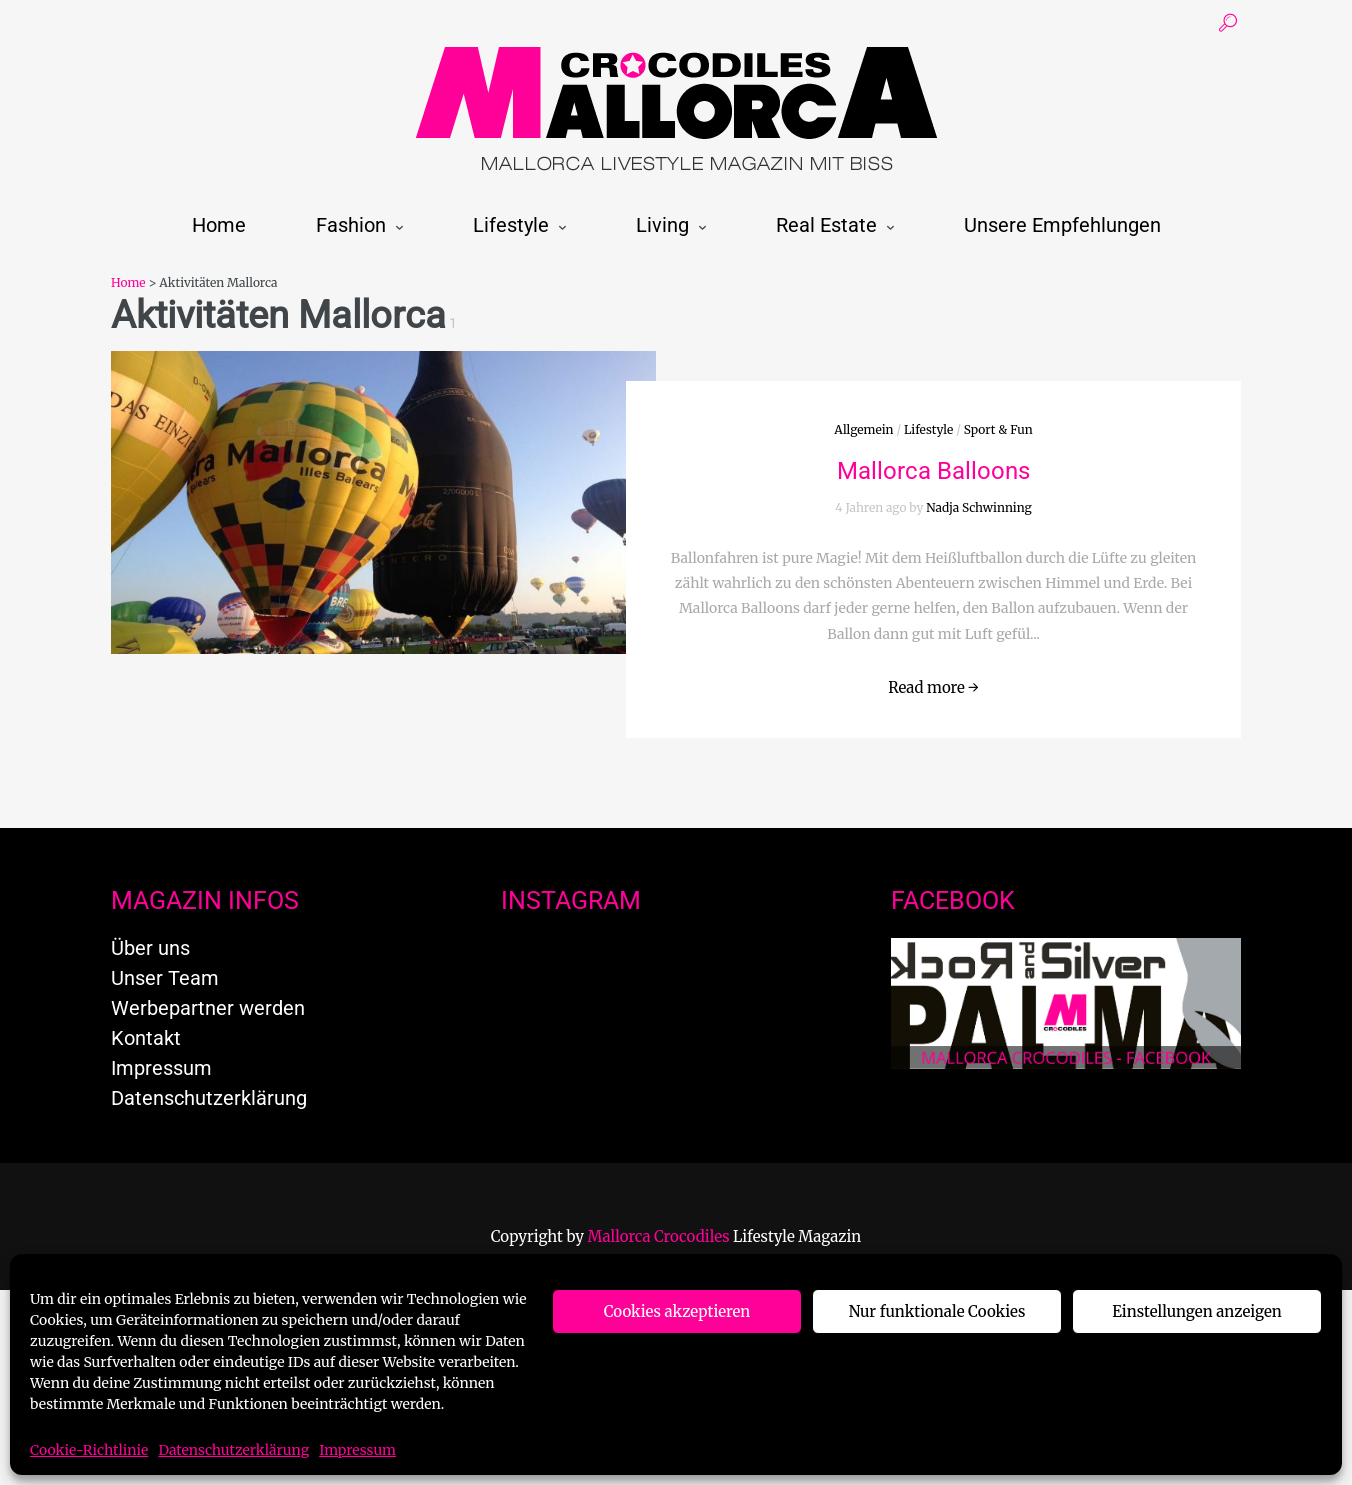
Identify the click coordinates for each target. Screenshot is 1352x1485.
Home (219, 225)
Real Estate (826, 225)
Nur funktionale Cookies (937, 1311)
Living (662, 225)
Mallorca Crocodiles (659, 1236)
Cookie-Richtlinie (89, 1450)
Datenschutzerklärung (233, 1450)
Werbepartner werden (208, 1008)
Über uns (150, 948)
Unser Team (165, 978)
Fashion (351, 225)
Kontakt (146, 1038)
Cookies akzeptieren (677, 1311)
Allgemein (863, 429)
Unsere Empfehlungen (1062, 225)
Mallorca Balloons (933, 471)
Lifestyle (511, 225)
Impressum (357, 1450)
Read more (933, 687)
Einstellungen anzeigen (1196, 1311)
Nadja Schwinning (979, 507)
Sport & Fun (998, 429)
